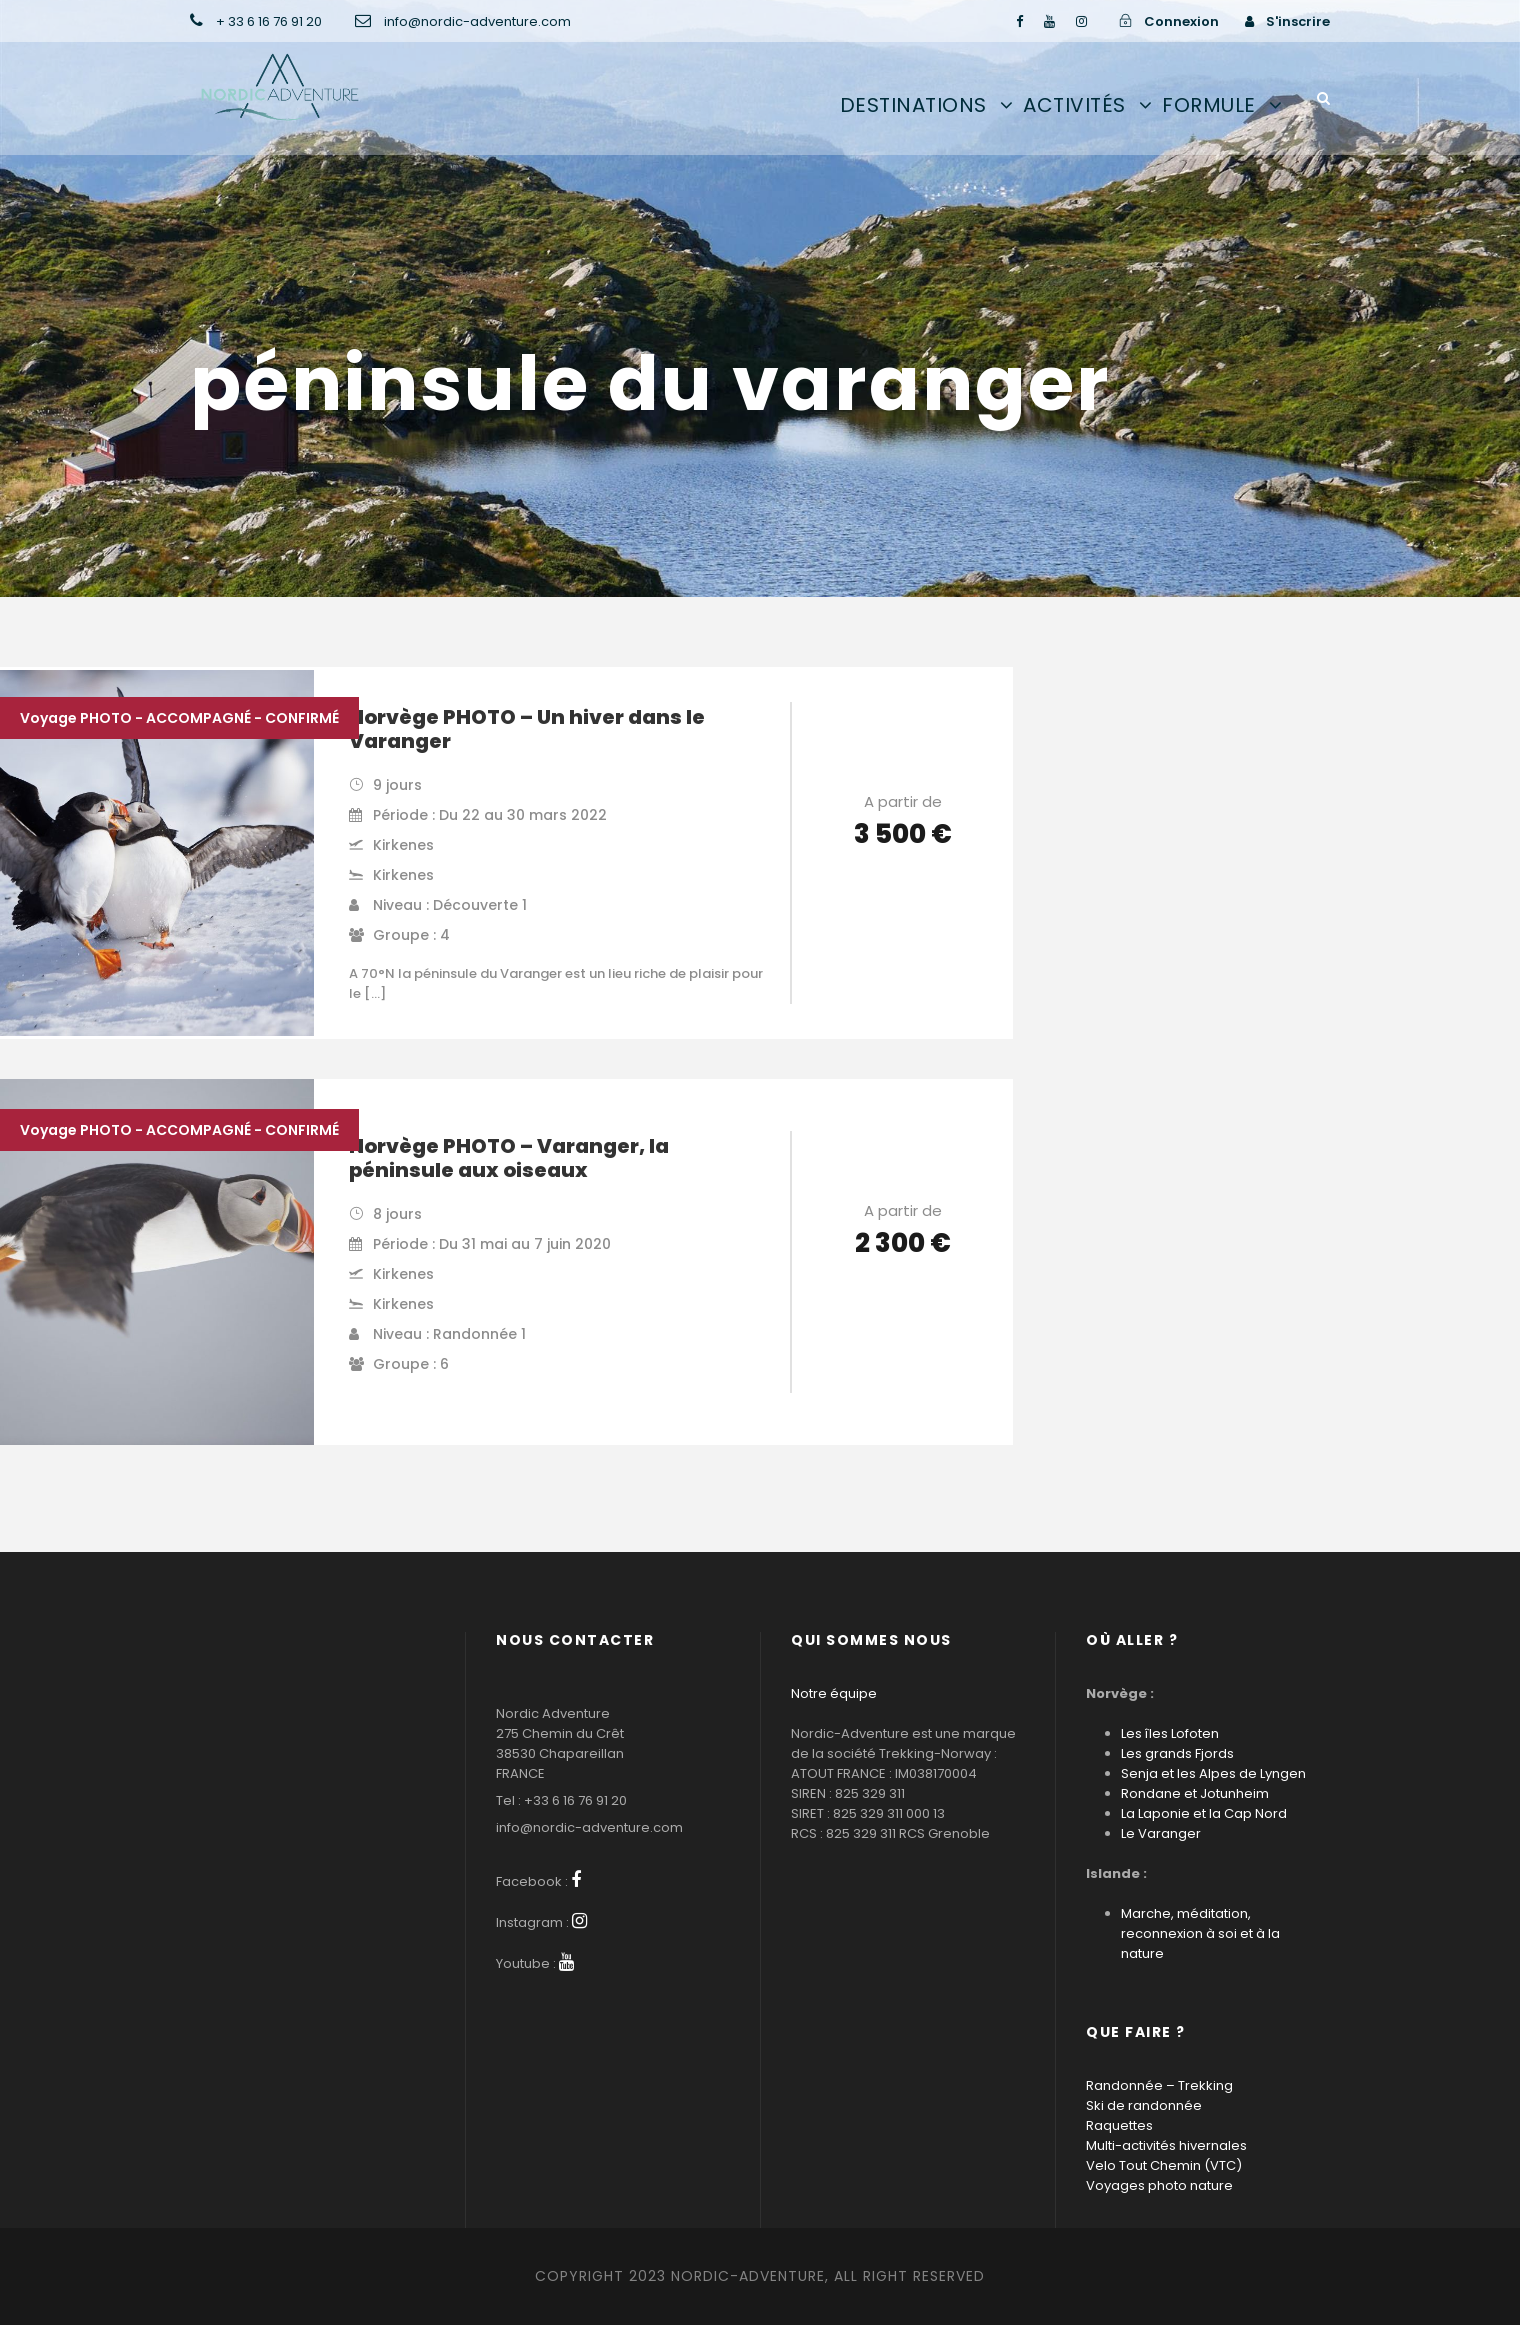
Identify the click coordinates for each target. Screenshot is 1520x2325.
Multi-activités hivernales (1166, 2145)
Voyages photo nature (1159, 2185)
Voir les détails (902, 890)
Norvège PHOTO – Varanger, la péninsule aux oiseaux (509, 1158)
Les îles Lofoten (1170, 1733)
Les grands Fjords (1177, 1753)
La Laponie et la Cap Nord (1204, 1813)
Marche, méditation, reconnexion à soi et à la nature (1200, 1933)
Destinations (913, 105)
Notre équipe (834, 1693)
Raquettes (1119, 2125)
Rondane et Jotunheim (1195, 1793)
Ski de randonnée (1144, 2105)
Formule (1209, 105)
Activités (1074, 105)
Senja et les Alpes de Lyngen (1213, 1773)
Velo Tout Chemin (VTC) (1164, 2165)
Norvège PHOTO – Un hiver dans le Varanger (527, 729)
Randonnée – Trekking (1159, 2085)
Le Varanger (1161, 1833)
